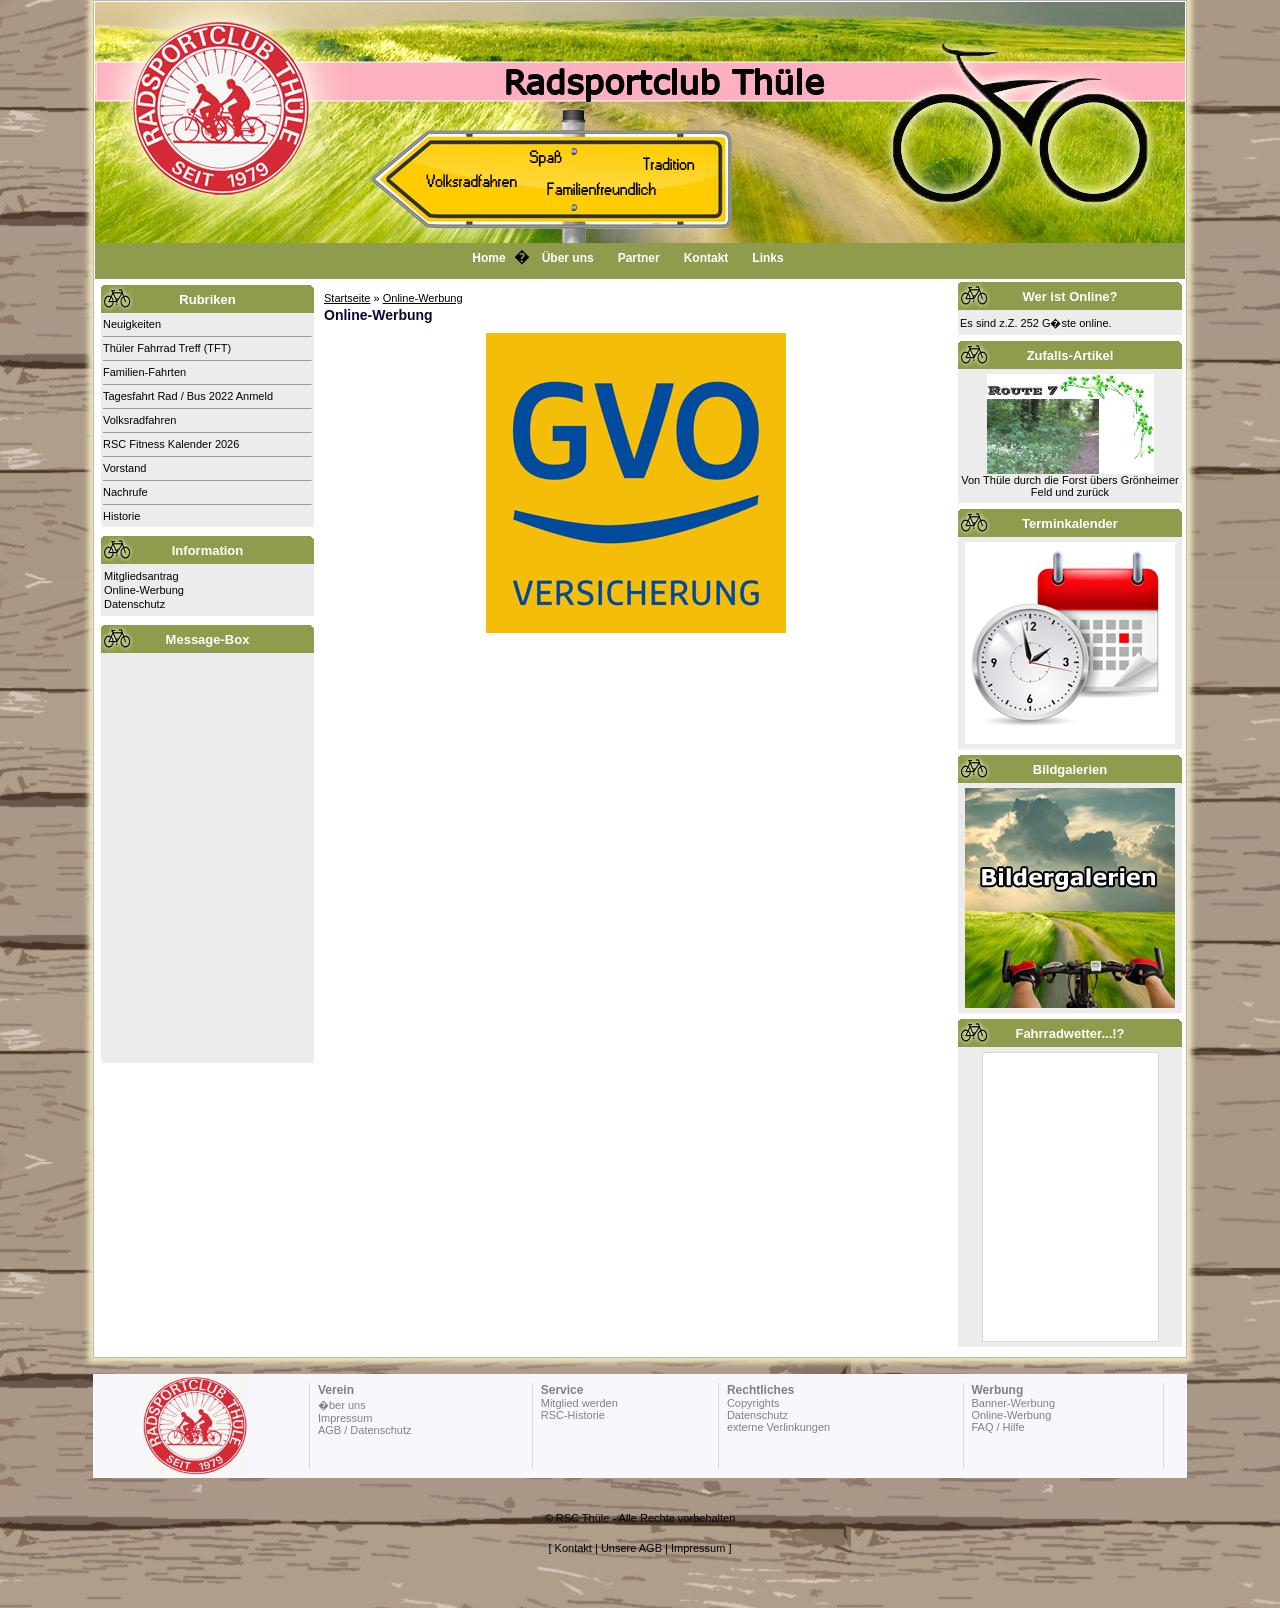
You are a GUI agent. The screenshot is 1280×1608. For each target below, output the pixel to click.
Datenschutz (134, 604)
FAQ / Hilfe (997, 1427)
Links (767, 258)
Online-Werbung (144, 590)
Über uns (568, 258)
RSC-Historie (573, 1415)
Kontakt (706, 258)
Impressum (345, 1418)
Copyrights (753, 1403)
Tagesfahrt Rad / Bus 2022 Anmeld (188, 396)
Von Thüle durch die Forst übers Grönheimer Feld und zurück (1069, 486)
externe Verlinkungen (778, 1427)
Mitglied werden (579, 1403)
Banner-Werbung (1013, 1403)
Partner (639, 258)
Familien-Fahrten (144, 372)
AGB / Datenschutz (365, 1430)
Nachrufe (125, 492)
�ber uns (342, 1405)
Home (488, 258)
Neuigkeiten (132, 324)
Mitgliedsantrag (141, 576)
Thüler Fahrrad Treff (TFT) (167, 348)
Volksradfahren (139, 420)
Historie (121, 516)
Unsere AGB (631, 1548)
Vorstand (124, 468)
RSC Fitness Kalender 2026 (171, 444)
